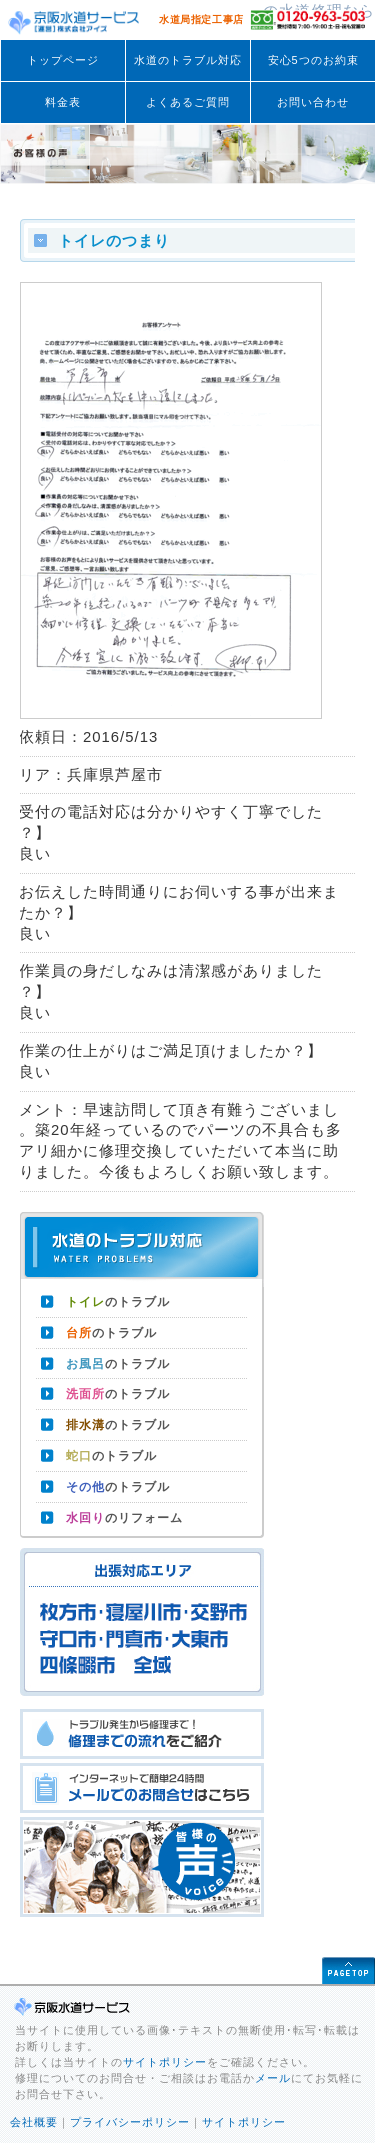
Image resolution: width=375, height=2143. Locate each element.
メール (273, 2078)
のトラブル (118, 1302)
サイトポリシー (165, 2062)
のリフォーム (124, 1518)
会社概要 (34, 2122)
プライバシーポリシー (130, 2122)
